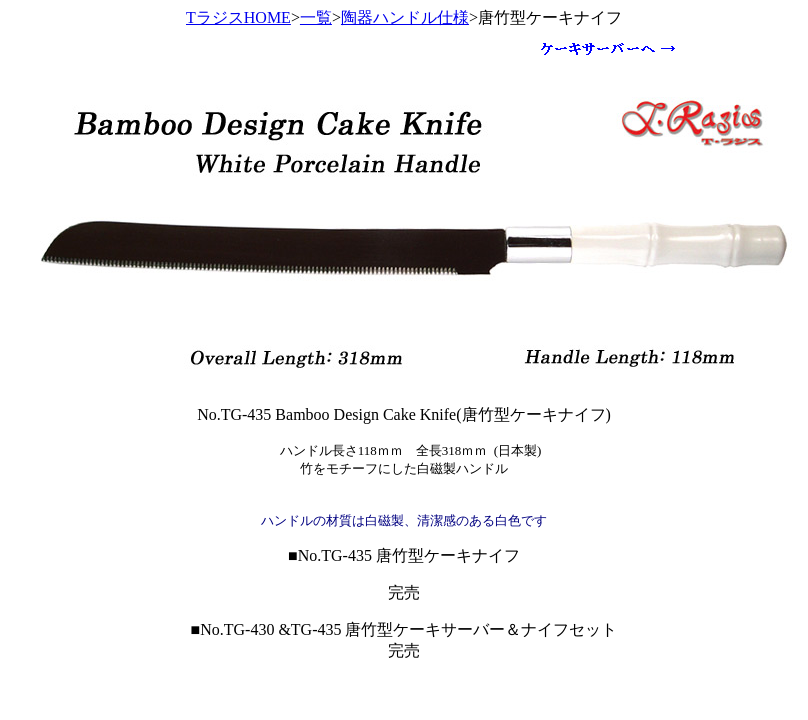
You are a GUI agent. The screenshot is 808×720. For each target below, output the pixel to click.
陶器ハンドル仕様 (405, 17)
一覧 (316, 17)
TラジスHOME (238, 17)
